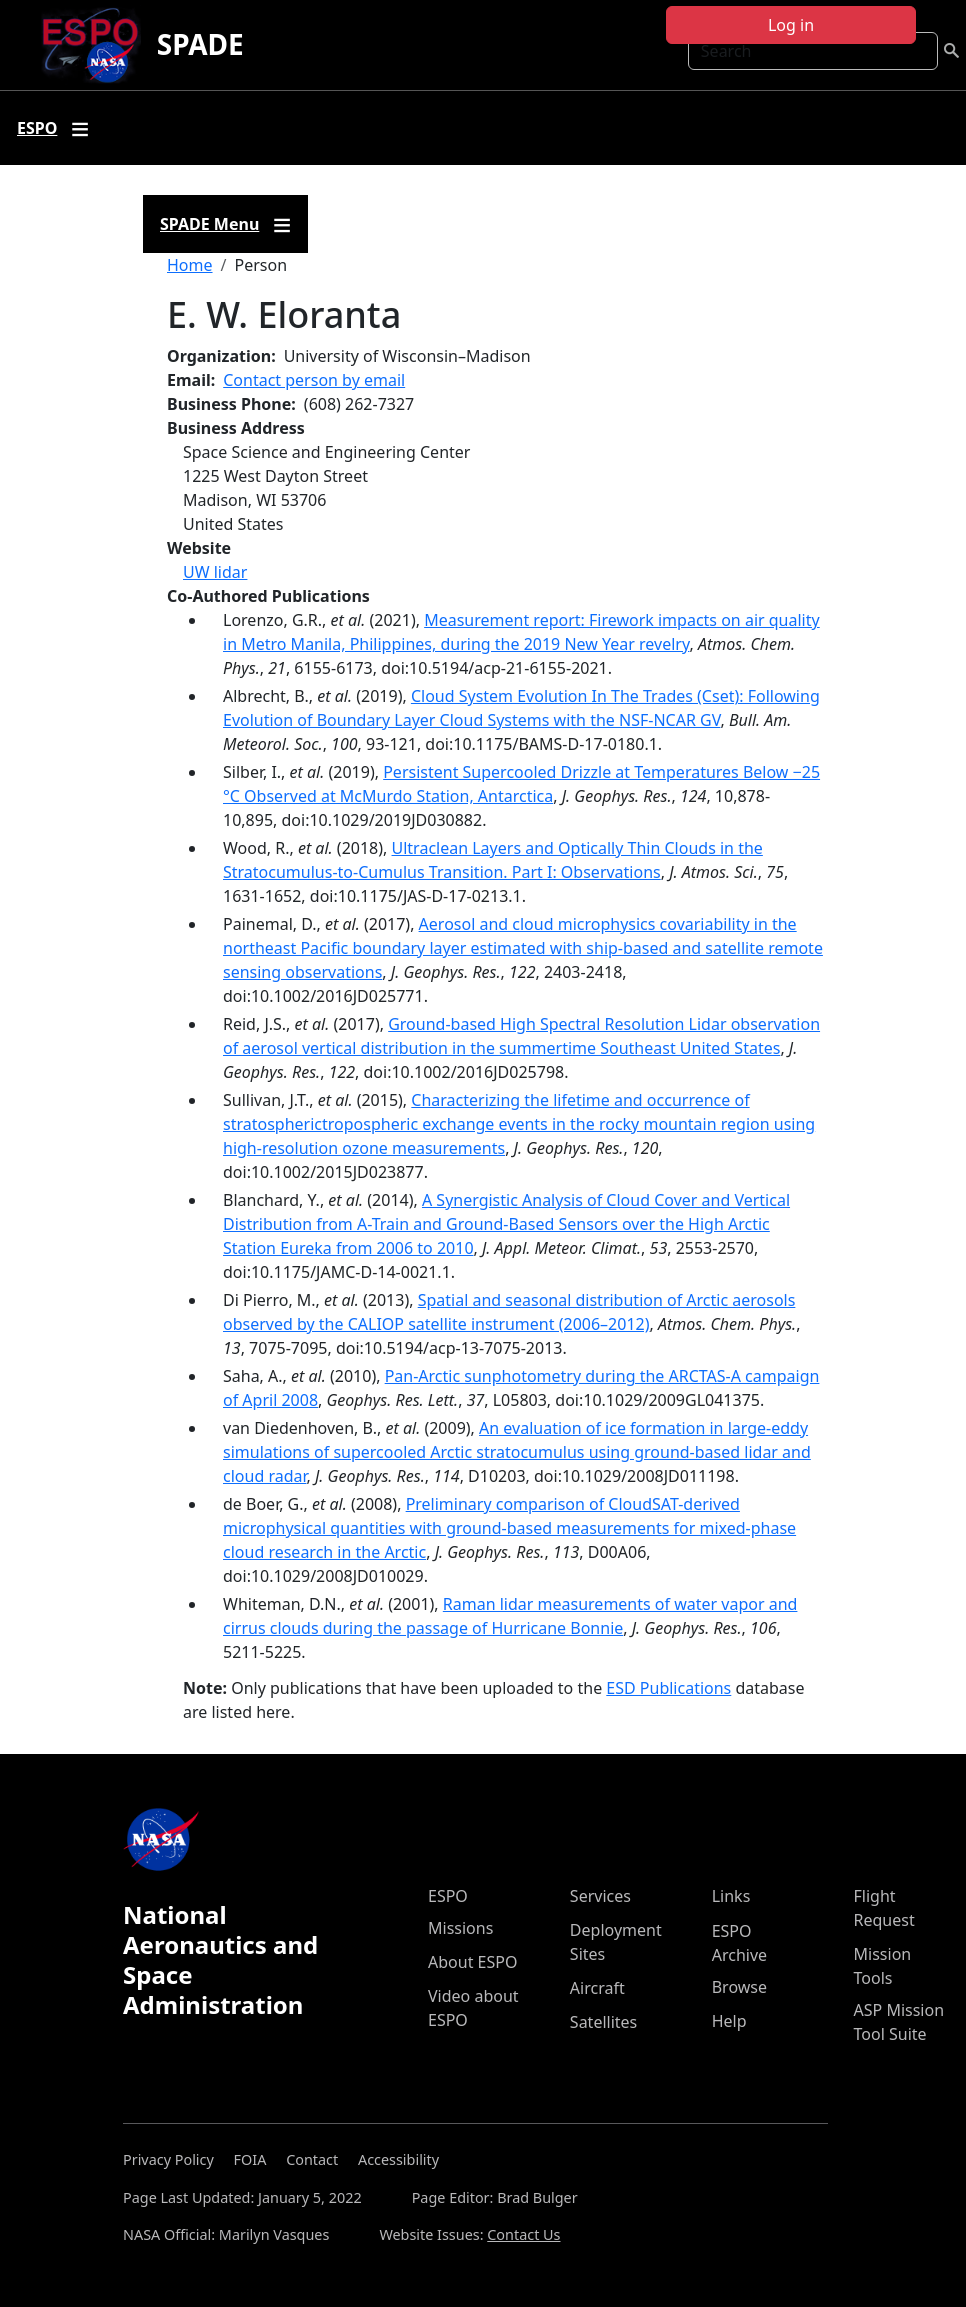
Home (190, 265)
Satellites (603, 2022)
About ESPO (472, 1962)
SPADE (200, 44)
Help (729, 2021)
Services (600, 1896)
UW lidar (215, 572)
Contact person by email (314, 380)
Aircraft (597, 1988)
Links (731, 1896)
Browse (739, 1987)
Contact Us (523, 2234)
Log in (791, 25)
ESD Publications (668, 1688)
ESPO (448, 1896)
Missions (460, 1928)
